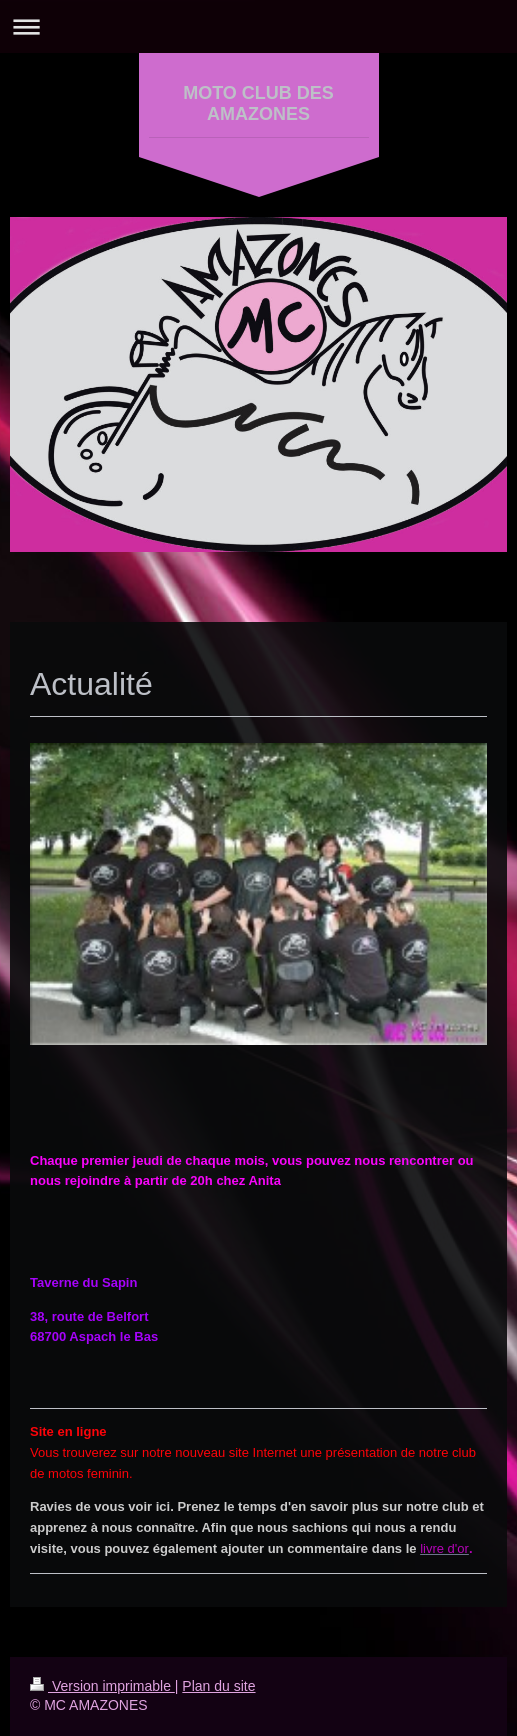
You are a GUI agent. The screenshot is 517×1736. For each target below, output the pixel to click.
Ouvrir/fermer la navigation (258, 26)
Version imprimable (102, 1686)
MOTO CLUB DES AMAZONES (258, 103)
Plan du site (218, 1686)
